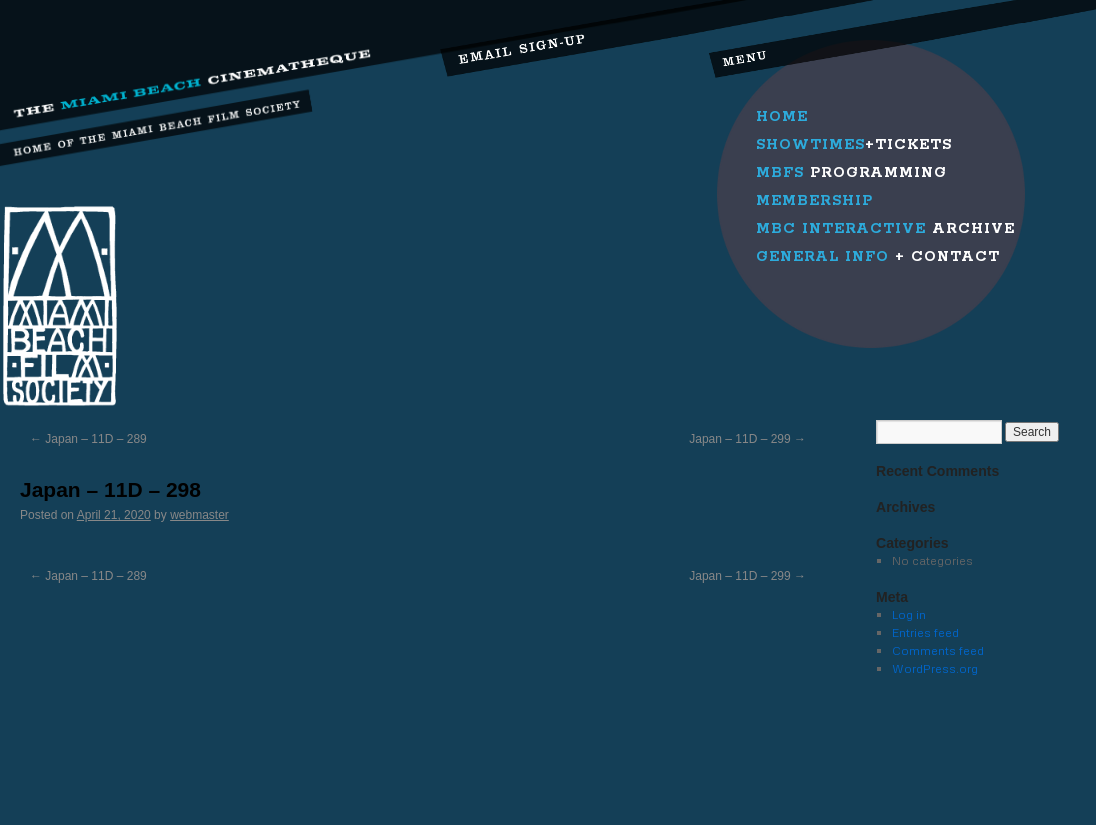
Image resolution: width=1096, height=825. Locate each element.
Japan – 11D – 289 (88, 439)
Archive (885, 229)
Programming (851, 173)
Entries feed (925, 632)
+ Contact (878, 257)
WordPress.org (935, 668)
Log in (909, 614)
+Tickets (854, 145)
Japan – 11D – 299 (747, 439)
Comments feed (938, 650)
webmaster (199, 515)
